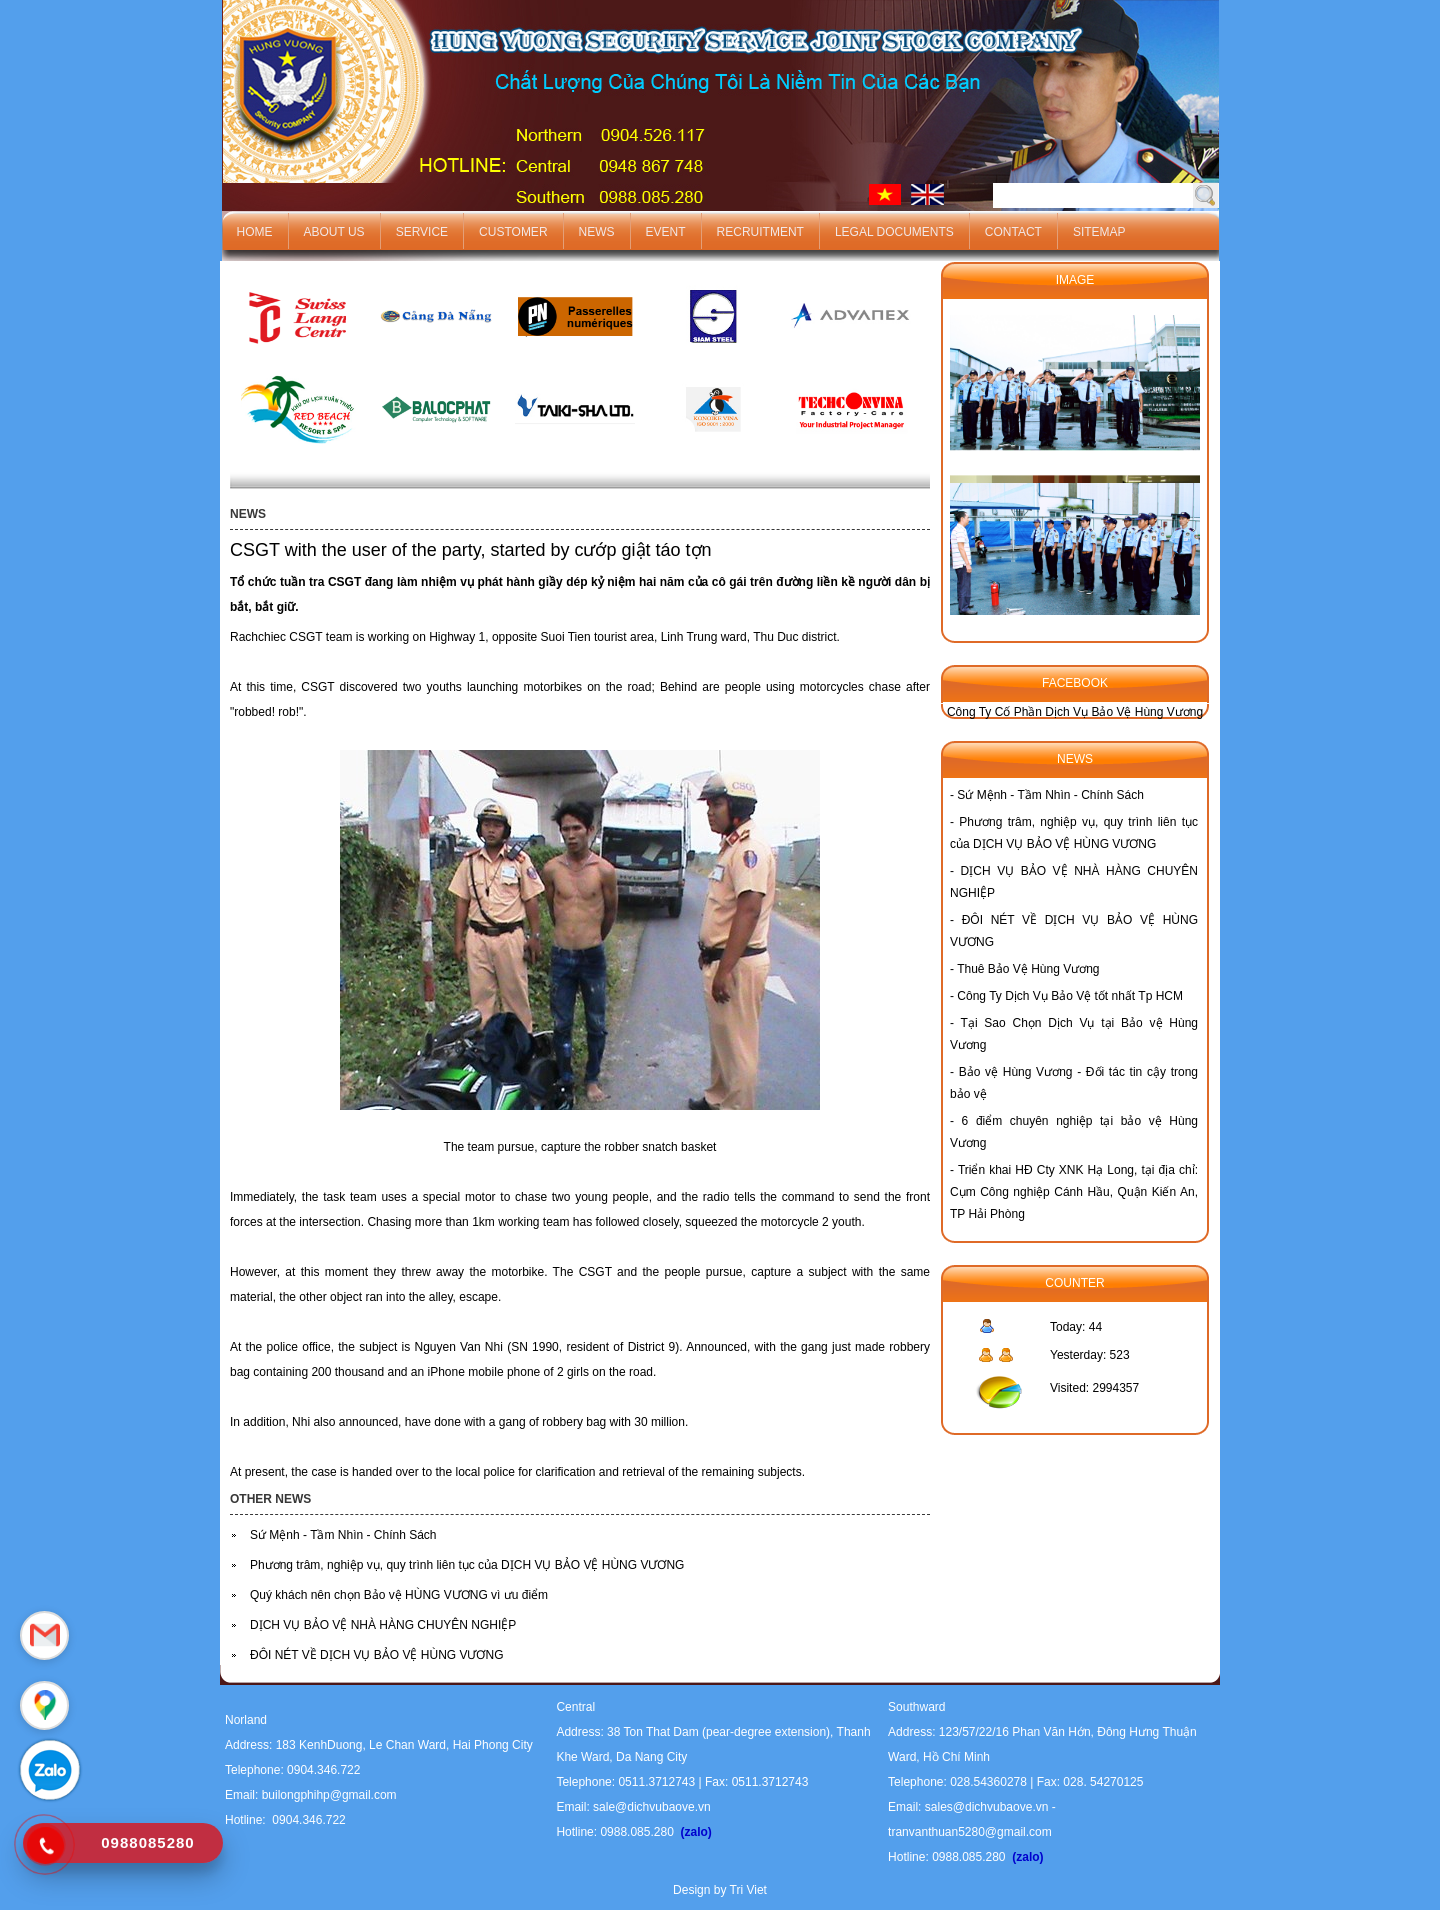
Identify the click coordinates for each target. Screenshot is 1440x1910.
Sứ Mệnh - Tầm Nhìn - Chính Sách (343, 1535)
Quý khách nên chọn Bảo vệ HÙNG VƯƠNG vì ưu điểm (399, 1595)
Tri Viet (748, 1890)
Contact (1013, 232)
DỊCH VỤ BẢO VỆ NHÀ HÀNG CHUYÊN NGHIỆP (383, 1625)
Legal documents (894, 232)
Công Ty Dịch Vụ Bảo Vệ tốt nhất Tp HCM (1070, 996)
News (597, 232)
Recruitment (760, 232)
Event (666, 232)
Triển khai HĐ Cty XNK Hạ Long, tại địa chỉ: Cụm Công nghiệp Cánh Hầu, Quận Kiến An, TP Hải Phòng (1074, 1192)
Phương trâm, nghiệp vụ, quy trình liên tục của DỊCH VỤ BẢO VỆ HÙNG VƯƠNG (467, 1565)
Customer (513, 232)
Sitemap (1099, 232)
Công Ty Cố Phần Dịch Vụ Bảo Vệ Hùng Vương (1075, 712)
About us (334, 232)
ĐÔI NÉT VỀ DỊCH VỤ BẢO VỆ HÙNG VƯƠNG (376, 1655)
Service (422, 232)
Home (255, 232)
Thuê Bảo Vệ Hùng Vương (1028, 969)
